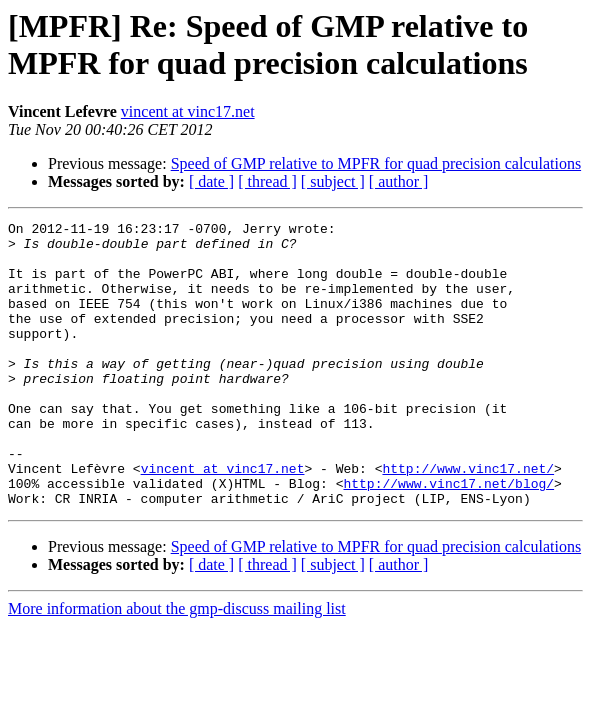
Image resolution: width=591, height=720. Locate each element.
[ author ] (399, 181)
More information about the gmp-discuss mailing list (177, 665)
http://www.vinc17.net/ (468, 519)
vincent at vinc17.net (188, 111)
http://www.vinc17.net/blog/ (448, 537)
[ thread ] (267, 181)
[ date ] (211, 181)
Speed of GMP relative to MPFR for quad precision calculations (376, 163)
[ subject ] (333, 181)
